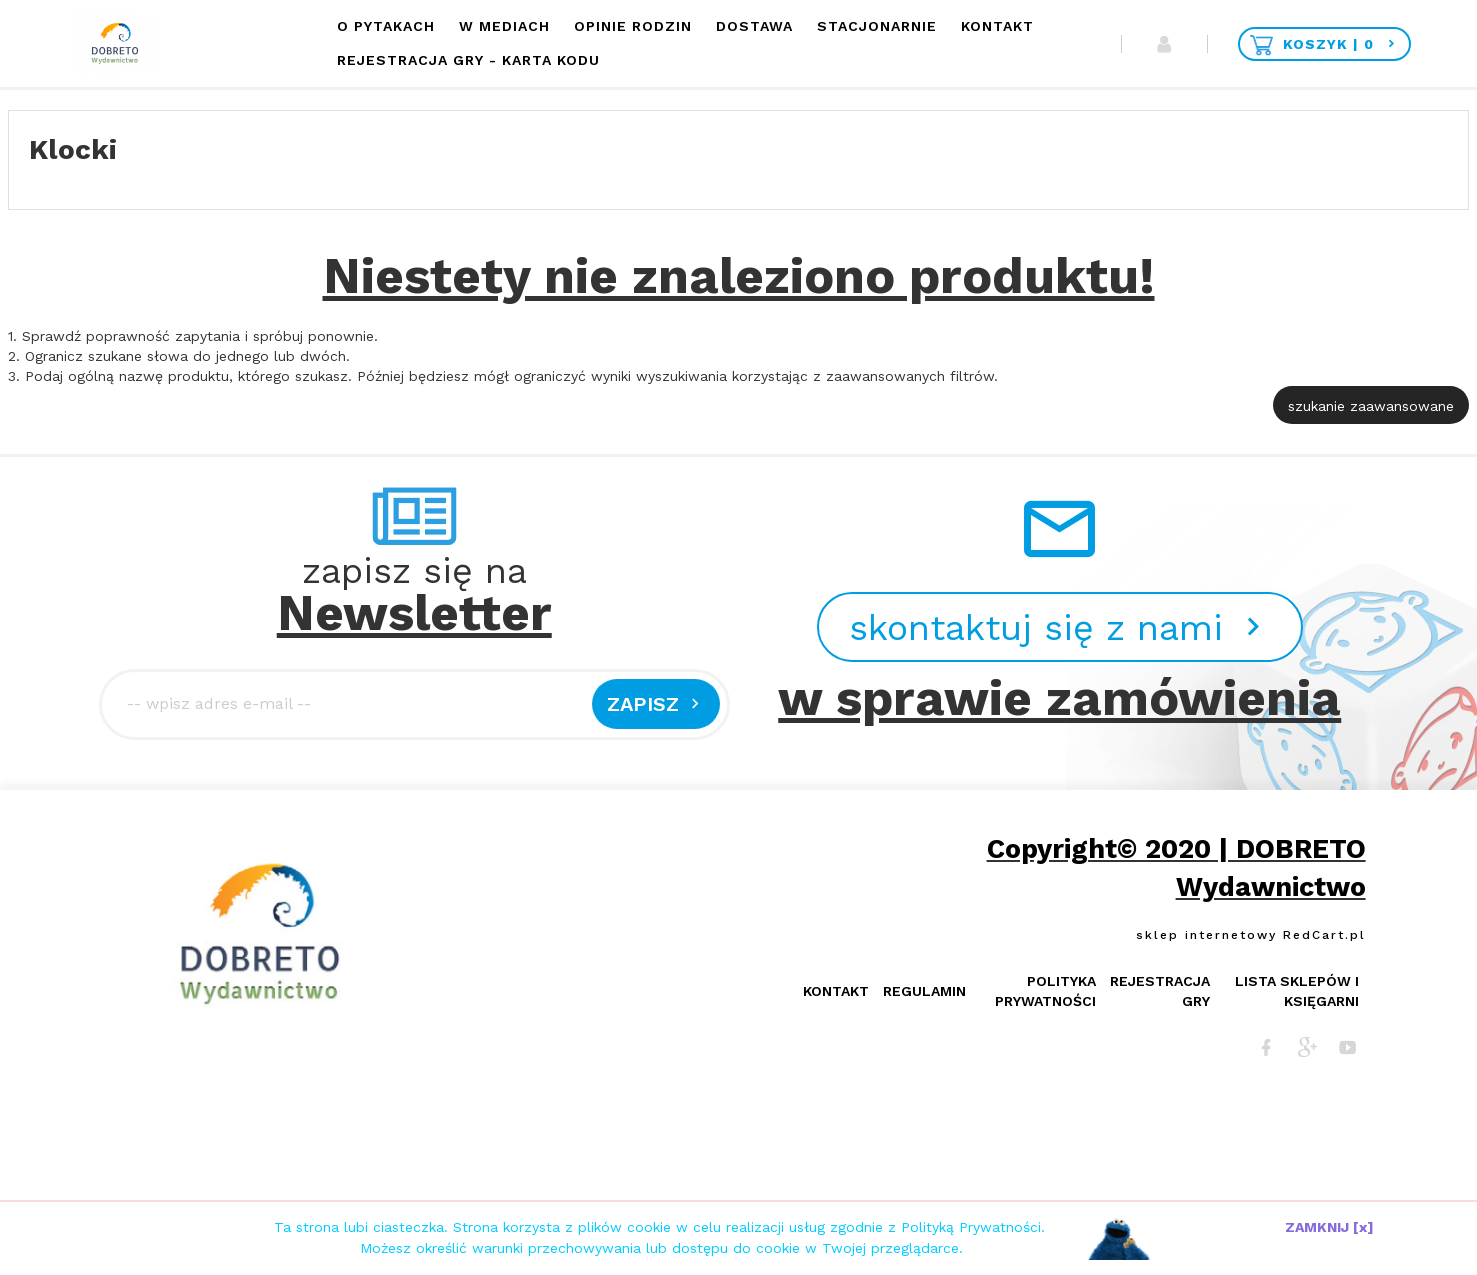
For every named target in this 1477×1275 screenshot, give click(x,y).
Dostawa (754, 26)
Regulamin (924, 991)
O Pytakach (386, 26)
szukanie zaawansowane (1371, 406)
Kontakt (997, 26)
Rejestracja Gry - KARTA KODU (468, 60)
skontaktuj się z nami (1060, 628)
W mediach (504, 26)
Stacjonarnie (877, 26)
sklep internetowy (1206, 935)
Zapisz (656, 704)
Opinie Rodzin (633, 26)
